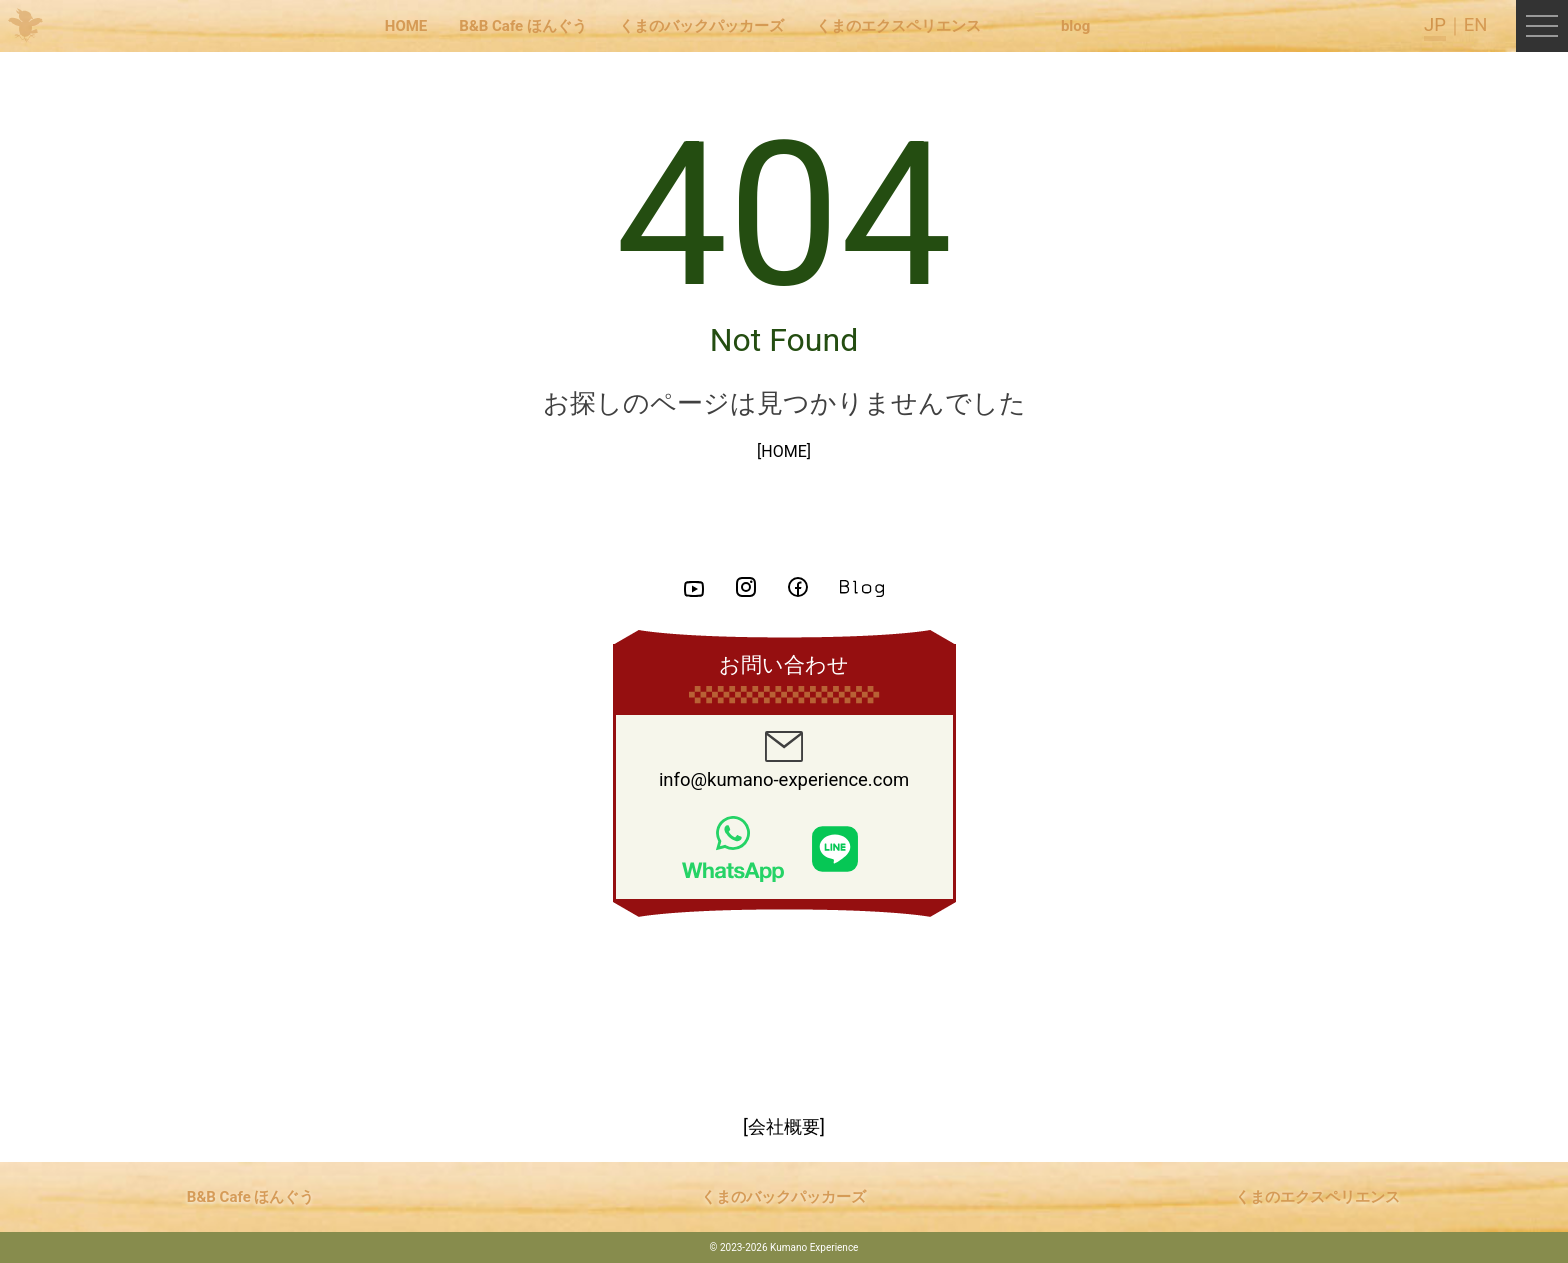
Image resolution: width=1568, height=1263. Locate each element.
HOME (406, 26)
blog (1075, 26)
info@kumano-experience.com (784, 761)
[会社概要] (784, 1127)
